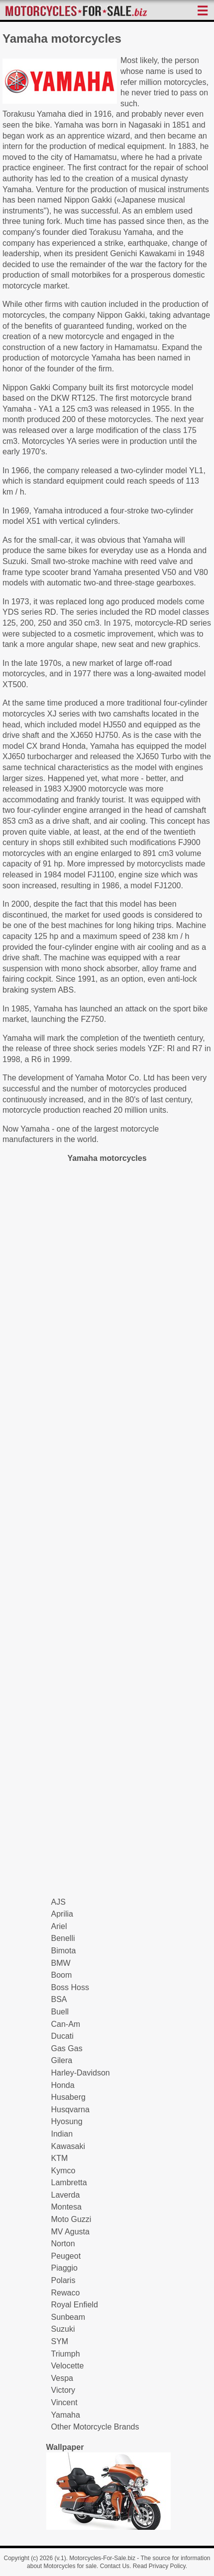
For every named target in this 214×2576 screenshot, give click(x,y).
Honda (63, 2085)
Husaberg (68, 2097)
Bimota (63, 1950)
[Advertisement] (107, 1530)
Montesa (66, 2207)
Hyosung (67, 2121)
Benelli (63, 1938)
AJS (58, 1902)
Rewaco (65, 2293)
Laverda (65, 2195)
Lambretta (69, 2182)
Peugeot (66, 2256)
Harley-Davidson (80, 2073)
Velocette (67, 2365)
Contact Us (114, 2566)
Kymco (63, 2170)
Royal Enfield (74, 2304)
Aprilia (62, 1914)
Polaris (63, 2280)
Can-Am (66, 2024)
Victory (63, 2390)
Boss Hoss (70, 1987)
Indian (62, 2134)
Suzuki (63, 2329)
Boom (61, 1975)
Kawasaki (68, 2146)
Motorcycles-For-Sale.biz (102, 2558)
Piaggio (64, 2268)
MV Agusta (70, 2231)
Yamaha (65, 2415)
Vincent (64, 2402)
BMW (61, 1963)
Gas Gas (67, 2048)
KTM (59, 2158)
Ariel (59, 1926)
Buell (60, 2011)
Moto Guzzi (71, 2219)
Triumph (65, 2354)
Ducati (62, 2036)
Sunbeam (68, 2317)
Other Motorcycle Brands (95, 2427)
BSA (59, 1999)
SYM (60, 2341)
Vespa (62, 2378)
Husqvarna (70, 2109)
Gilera (62, 2060)
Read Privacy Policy (159, 2566)
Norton (63, 2243)
